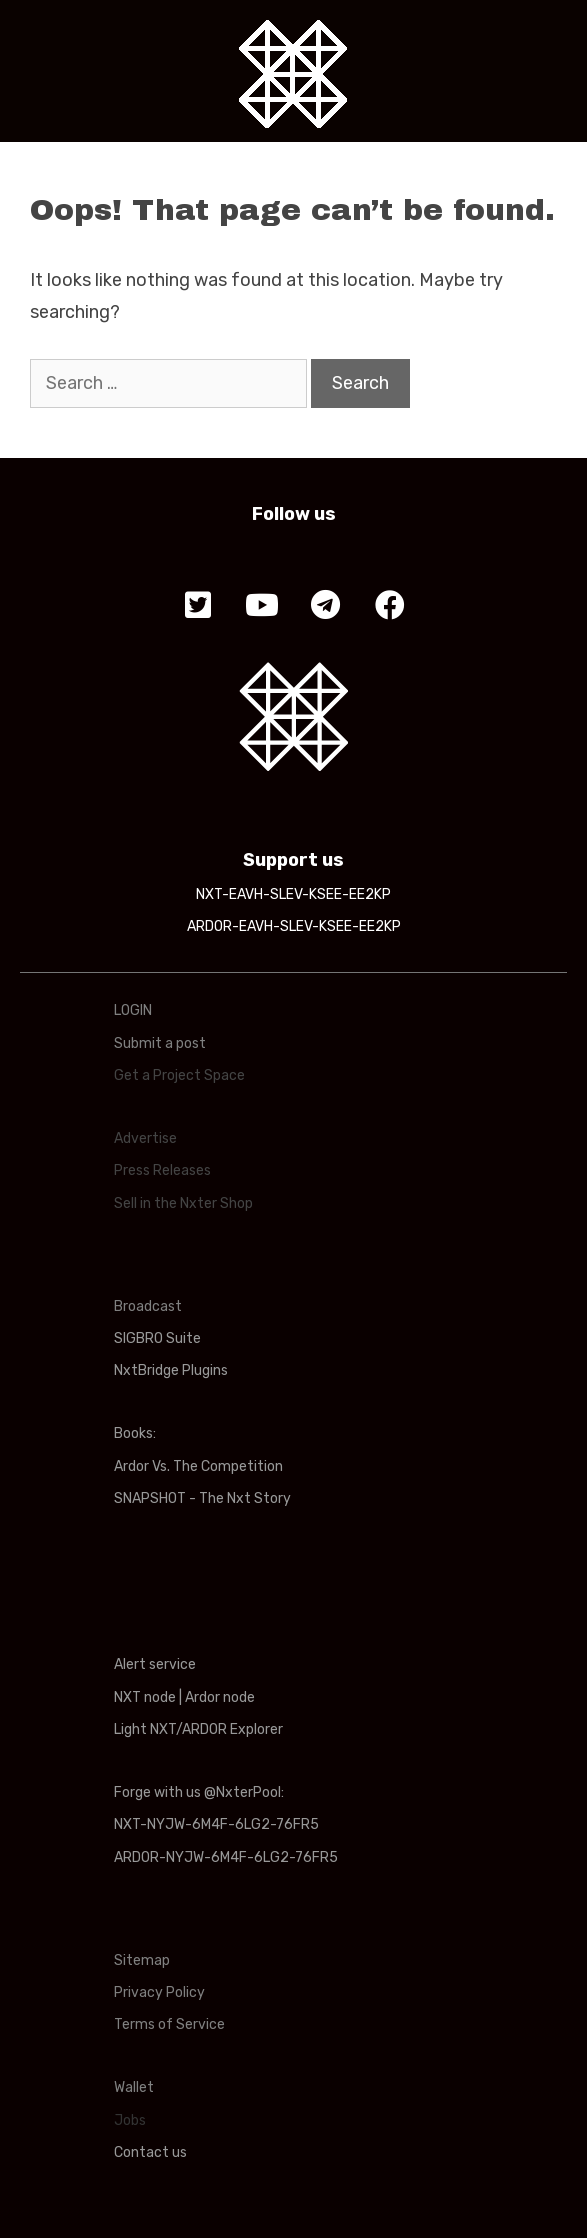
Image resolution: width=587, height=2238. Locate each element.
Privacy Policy (159, 1992)
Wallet (134, 2087)
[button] (198, 606)
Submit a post (160, 1043)
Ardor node (220, 1697)
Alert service (155, 1664)
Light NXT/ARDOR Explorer (198, 1729)
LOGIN (133, 1010)
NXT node (145, 1697)
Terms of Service (169, 2024)
